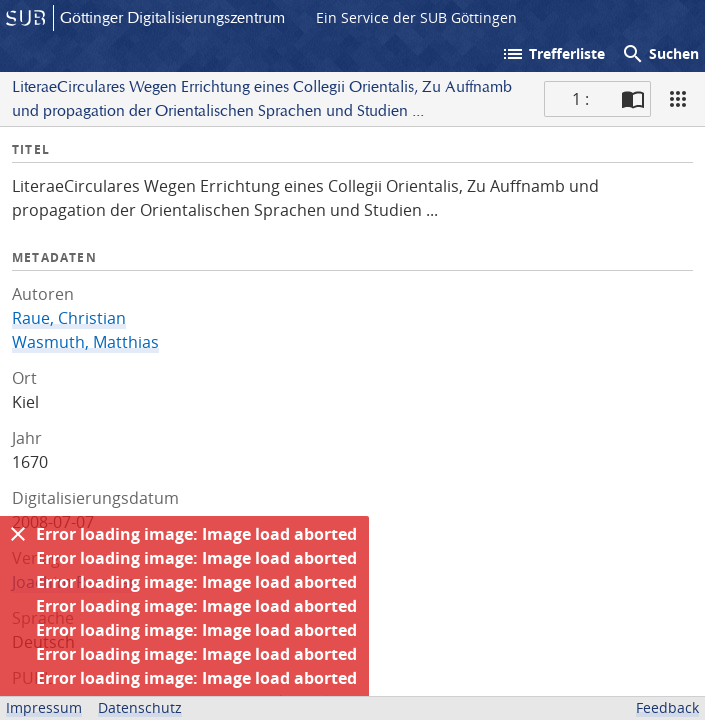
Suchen (660, 54)
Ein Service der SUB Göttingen (416, 17)
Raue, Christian (69, 318)
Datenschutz (140, 707)
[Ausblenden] (18, 534)
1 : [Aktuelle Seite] (580, 99)
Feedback (667, 707)
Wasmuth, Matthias (85, 342)
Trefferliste (553, 54)
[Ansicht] (678, 99)
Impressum (44, 707)
